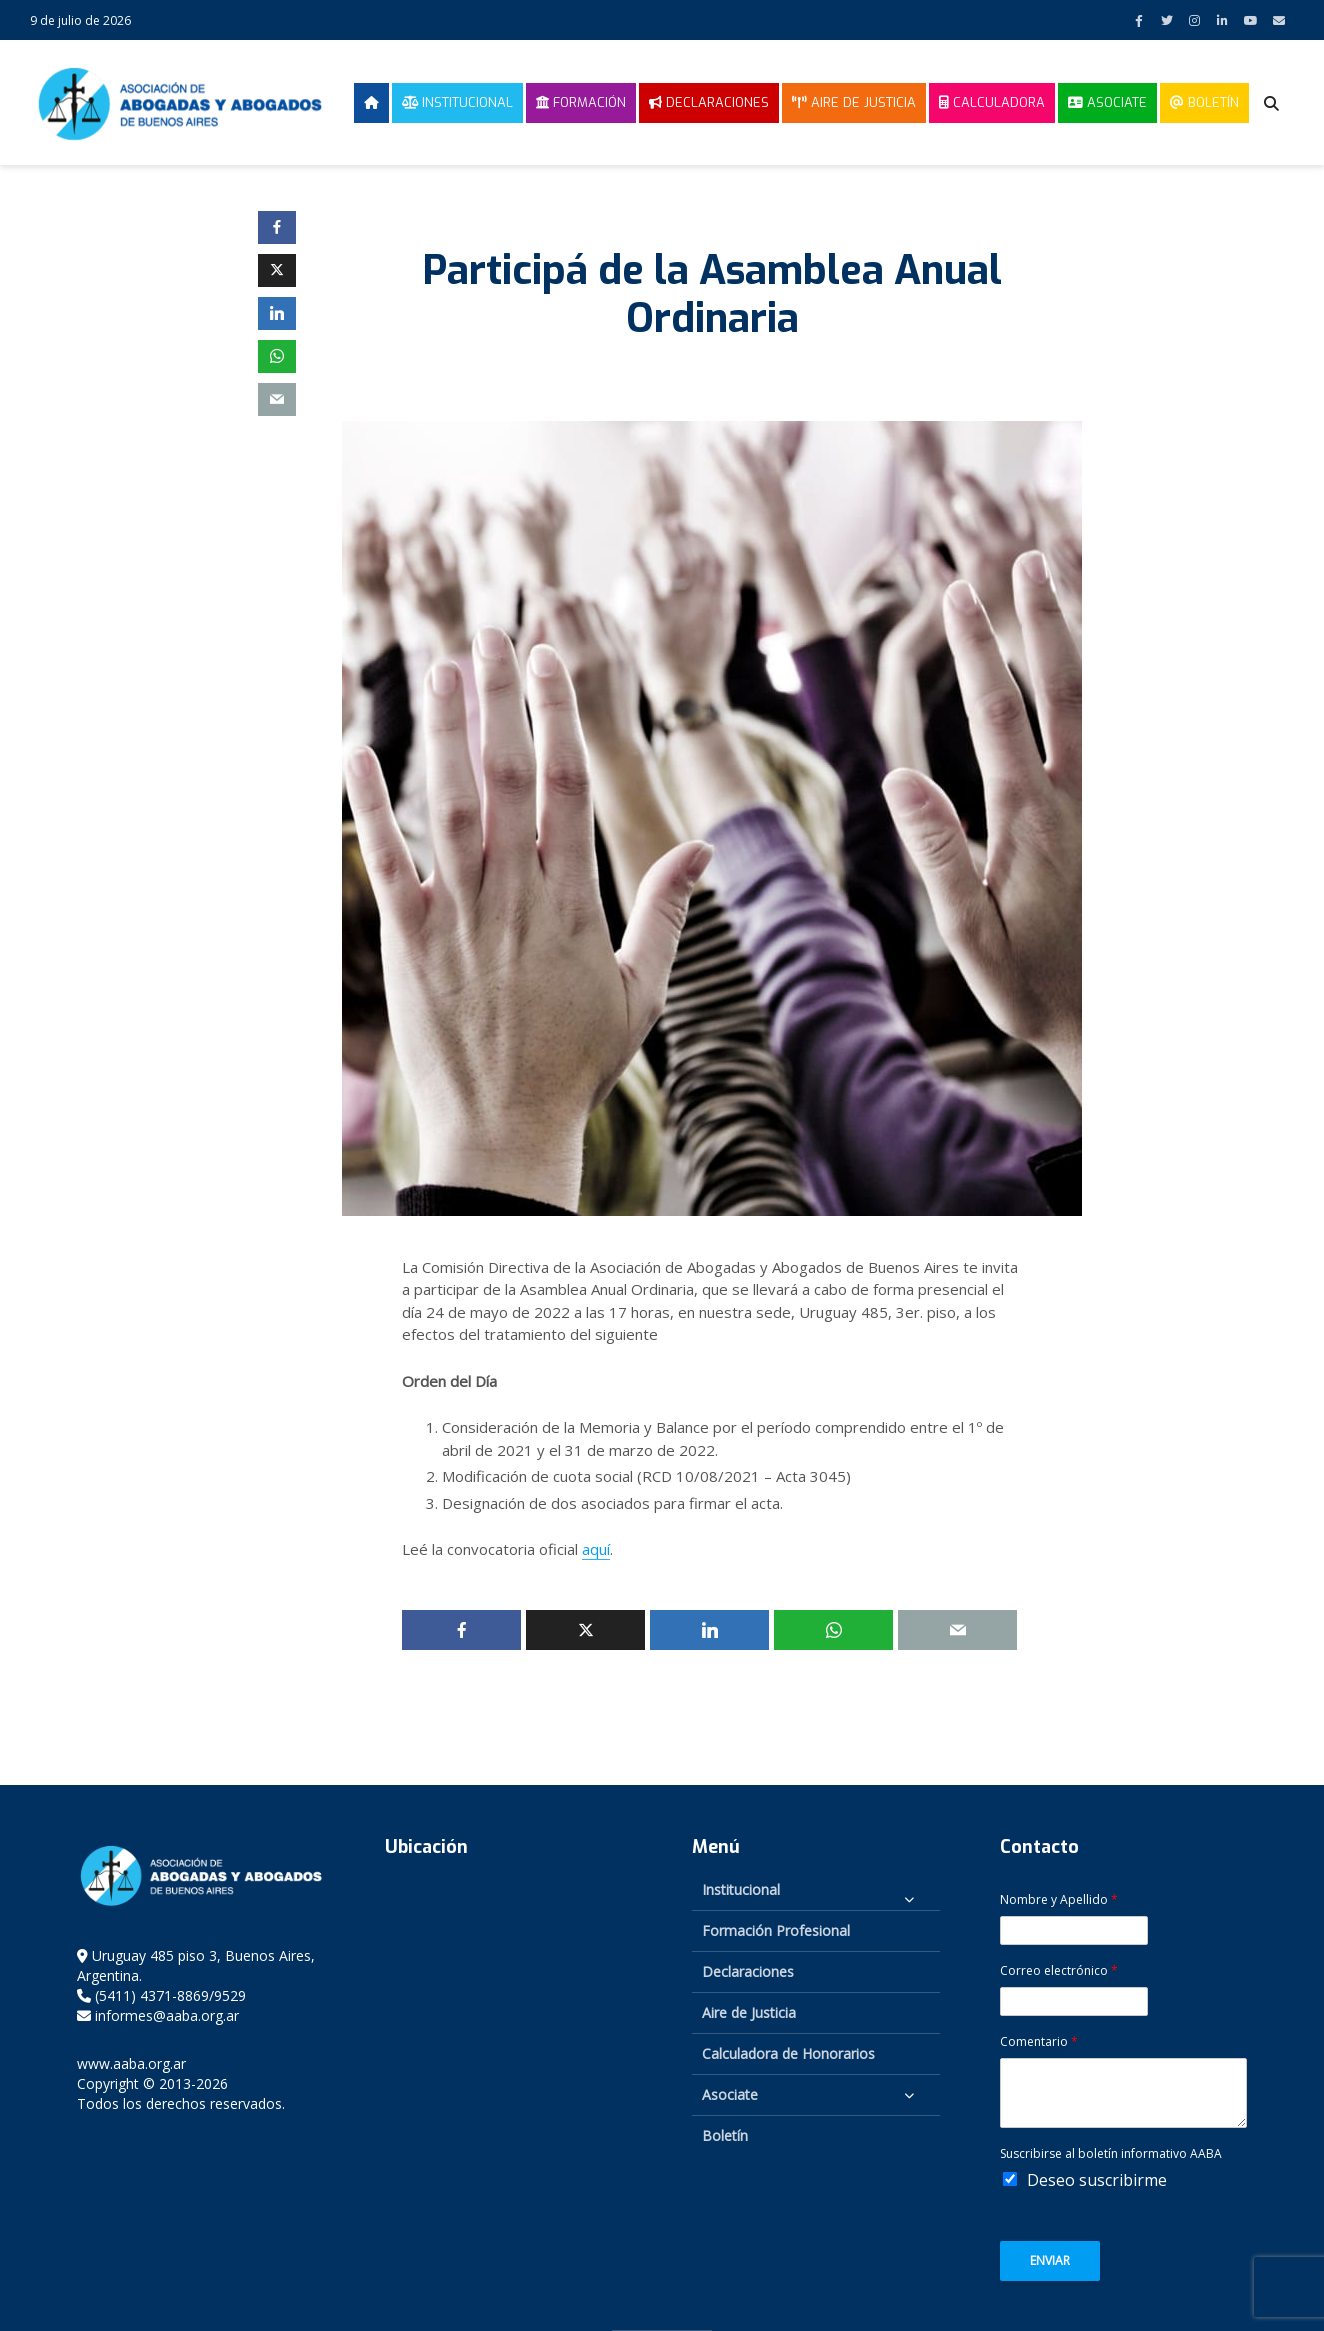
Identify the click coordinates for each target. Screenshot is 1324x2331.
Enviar (1050, 2260)
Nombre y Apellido (1059, 1900)
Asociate (1107, 102)
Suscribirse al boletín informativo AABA (1111, 2154)
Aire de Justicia (854, 102)
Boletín (1204, 102)
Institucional (457, 102)
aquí (596, 1549)
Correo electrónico (1059, 1971)
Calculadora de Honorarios (788, 2053)
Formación (581, 102)
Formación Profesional (776, 1930)
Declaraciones (709, 102)
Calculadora (992, 102)
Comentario (1039, 2042)
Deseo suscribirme (1097, 2180)
